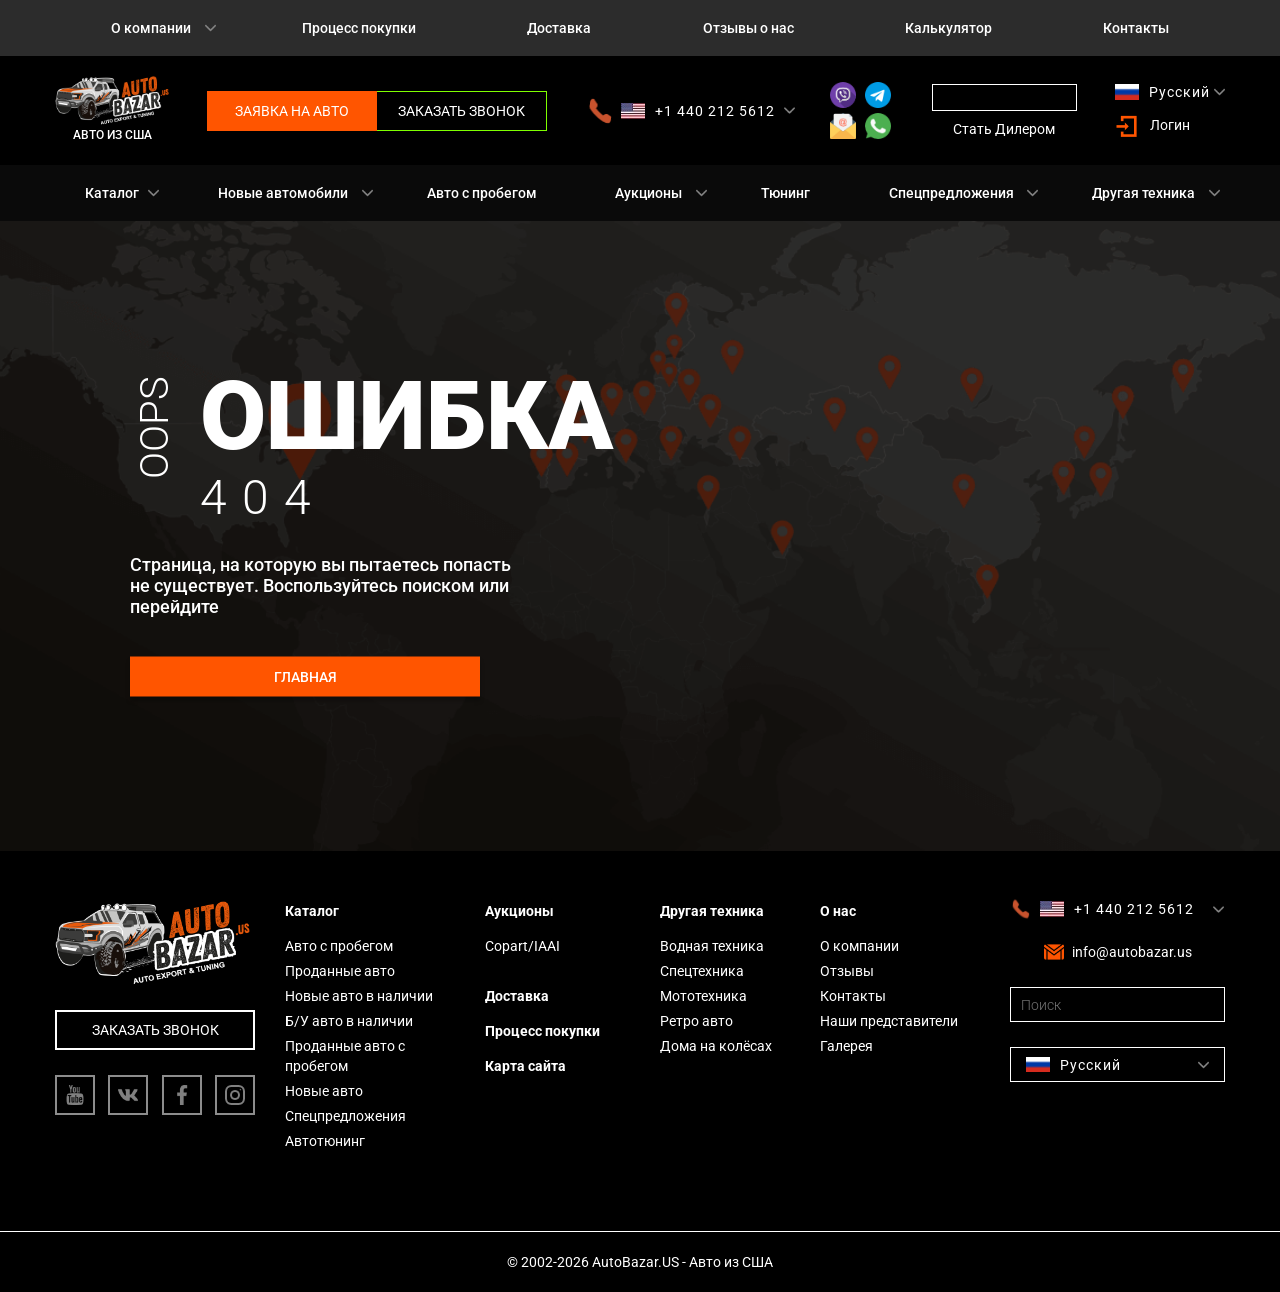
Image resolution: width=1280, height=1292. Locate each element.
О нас (838, 911)
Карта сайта (525, 1066)
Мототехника (703, 996)
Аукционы (648, 193)
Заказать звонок (461, 111)
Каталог (112, 193)
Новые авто (324, 1091)
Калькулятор (948, 28)
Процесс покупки (359, 28)
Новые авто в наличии (359, 996)
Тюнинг (785, 193)
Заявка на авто (292, 111)
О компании (151, 28)
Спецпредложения (951, 193)
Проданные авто (340, 971)
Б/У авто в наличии (349, 1021)
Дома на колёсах (716, 1046)
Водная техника (712, 946)
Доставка (559, 28)
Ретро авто (696, 1021)
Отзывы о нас (748, 28)
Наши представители (889, 1021)
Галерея (846, 1046)
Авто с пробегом (482, 193)
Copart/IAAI (522, 946)
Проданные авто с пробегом (345, 1056)
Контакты (1136, 28)
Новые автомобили (283, 193)
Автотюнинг (325, 1141)
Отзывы (847, 971)
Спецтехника (702, 971)
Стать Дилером (1004, 129)
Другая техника (1143, 193)
